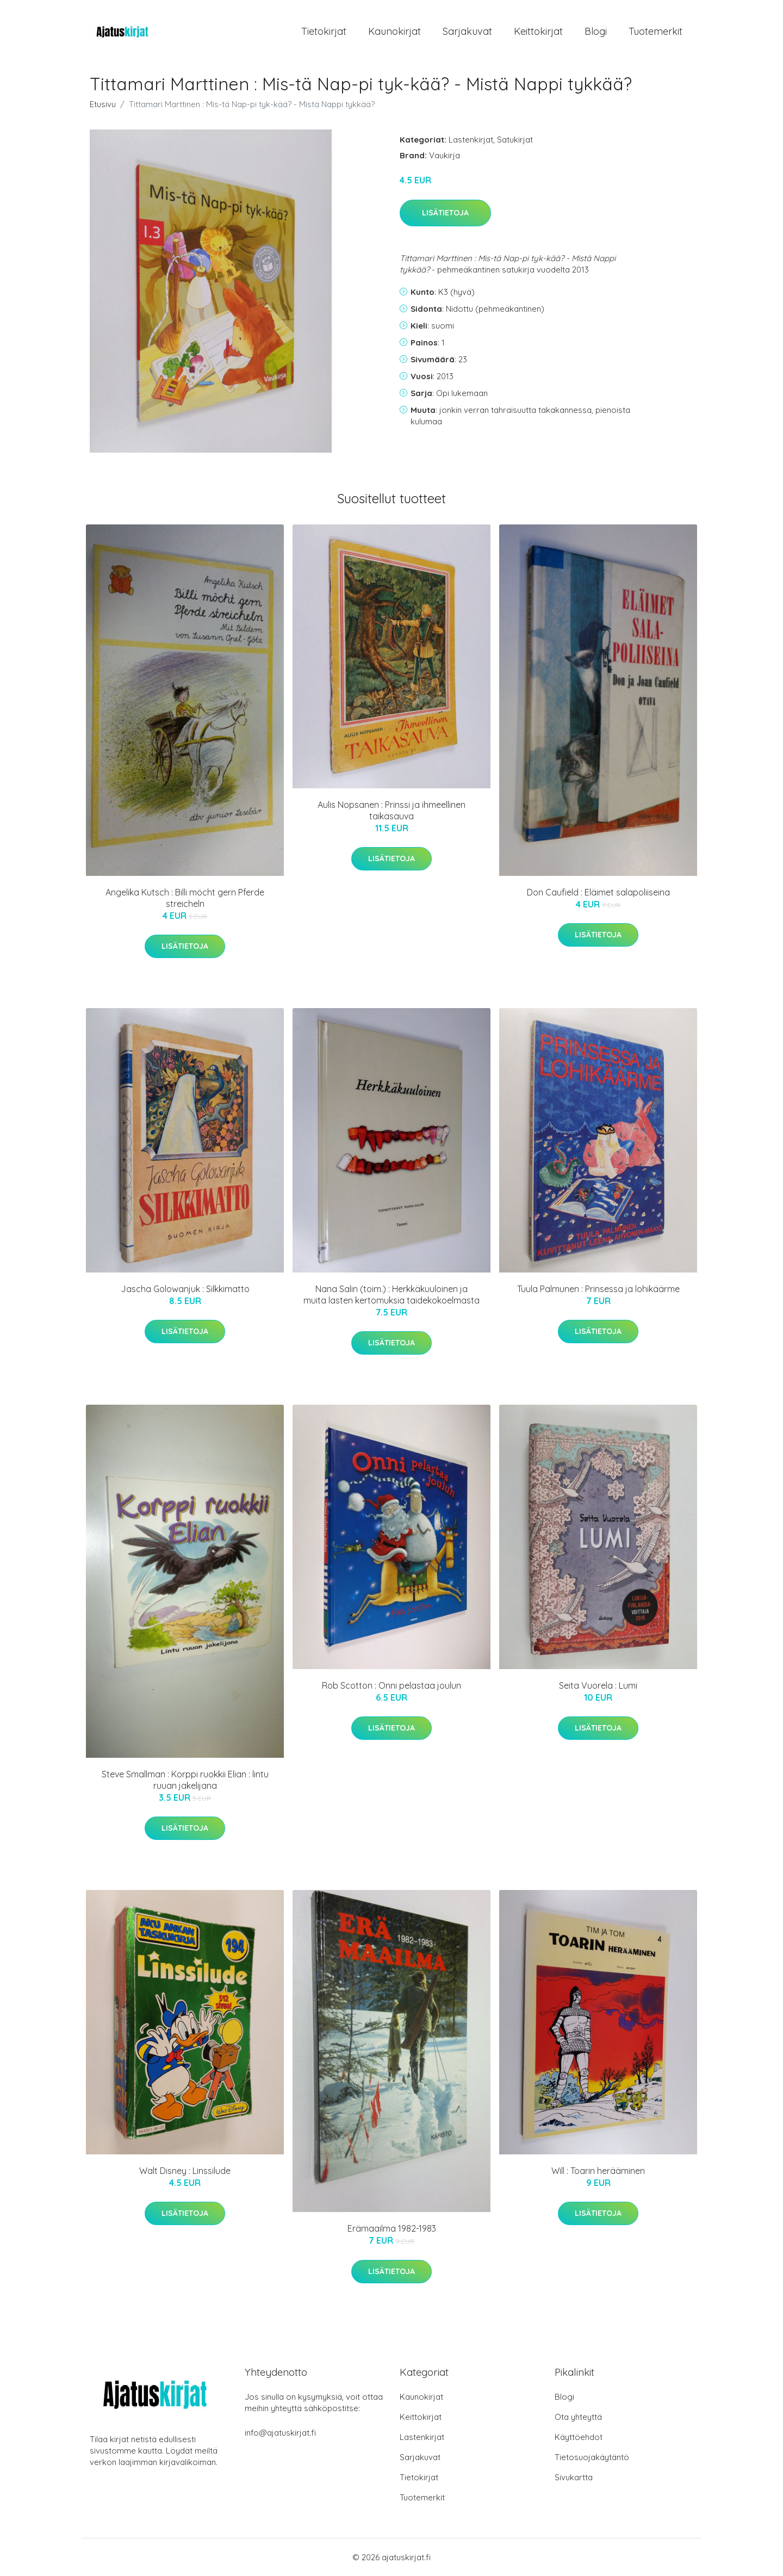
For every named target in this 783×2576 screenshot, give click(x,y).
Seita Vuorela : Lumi (598, 1685)
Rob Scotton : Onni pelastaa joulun (391, 1685)
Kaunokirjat (394, 31)
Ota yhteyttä (578, 2417)
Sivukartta (574, 2477)
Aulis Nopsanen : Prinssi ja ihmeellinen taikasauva (391, 810)
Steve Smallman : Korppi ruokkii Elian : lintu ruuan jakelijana (185, 1780)
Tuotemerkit (655, 31)
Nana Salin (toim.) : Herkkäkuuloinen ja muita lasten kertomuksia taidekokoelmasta (391, 1294)
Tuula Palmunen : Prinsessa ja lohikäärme (598, 1288)
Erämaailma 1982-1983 (391, 2228)
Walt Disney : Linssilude (185, 2170)
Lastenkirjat (471, 139)
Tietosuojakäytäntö (592, 2457)
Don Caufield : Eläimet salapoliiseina (598, 892)
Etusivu (103, 104)
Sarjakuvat (467, 31)
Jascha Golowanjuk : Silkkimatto (185, 1288)
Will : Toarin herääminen (598, 2170)
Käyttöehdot (578, 2437)
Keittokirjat (538, 31)
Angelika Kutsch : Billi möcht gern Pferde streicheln (184, 898)
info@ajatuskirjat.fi (280, 2432)
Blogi (596, 31)
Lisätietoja (445, 213)
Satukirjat (515, 139)
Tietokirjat (323, 31)
